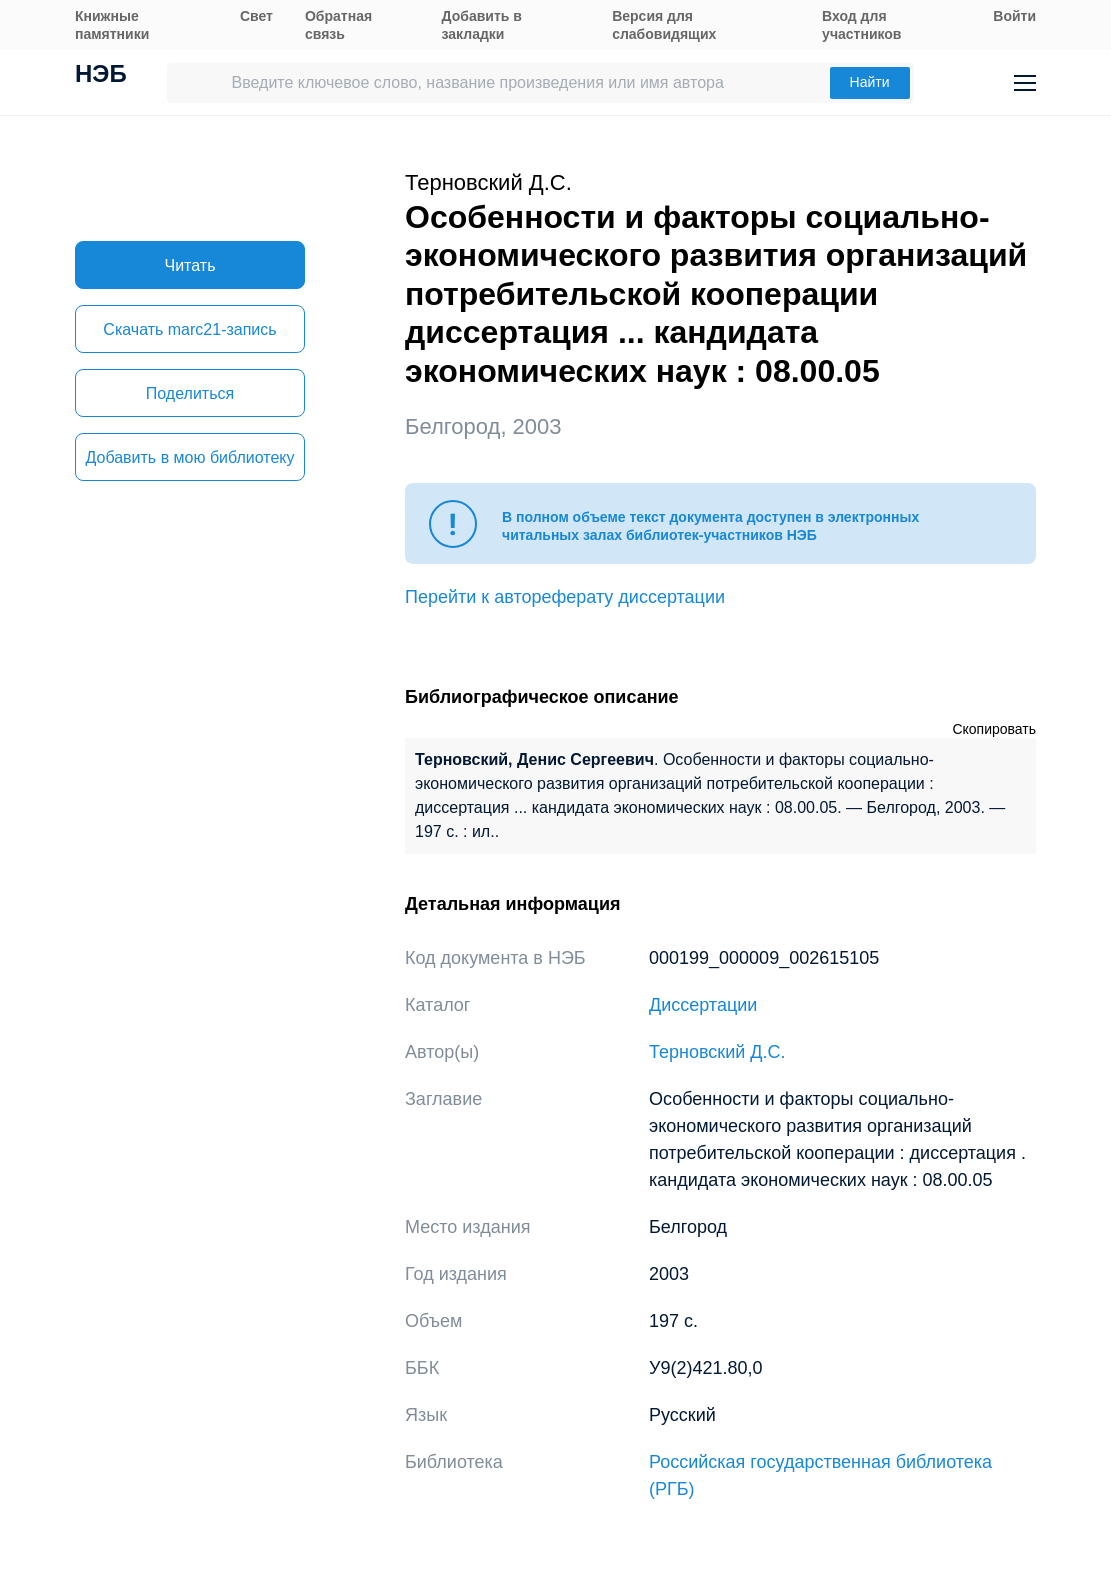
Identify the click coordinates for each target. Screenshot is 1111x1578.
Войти (1014, 16)
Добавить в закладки (482, 25)
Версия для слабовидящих (664, 25)
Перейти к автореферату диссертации (565, 597)
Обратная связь (338, 25)
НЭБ (101, 76)
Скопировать (994, 729)
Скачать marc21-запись (189, 329)
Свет (256, 16)
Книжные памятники (112, 25)
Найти (870, 82)
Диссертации (703, 1005)
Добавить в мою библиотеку (189, 457)
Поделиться (190, 393)
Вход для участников (861, 25)
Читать (190, 265)
